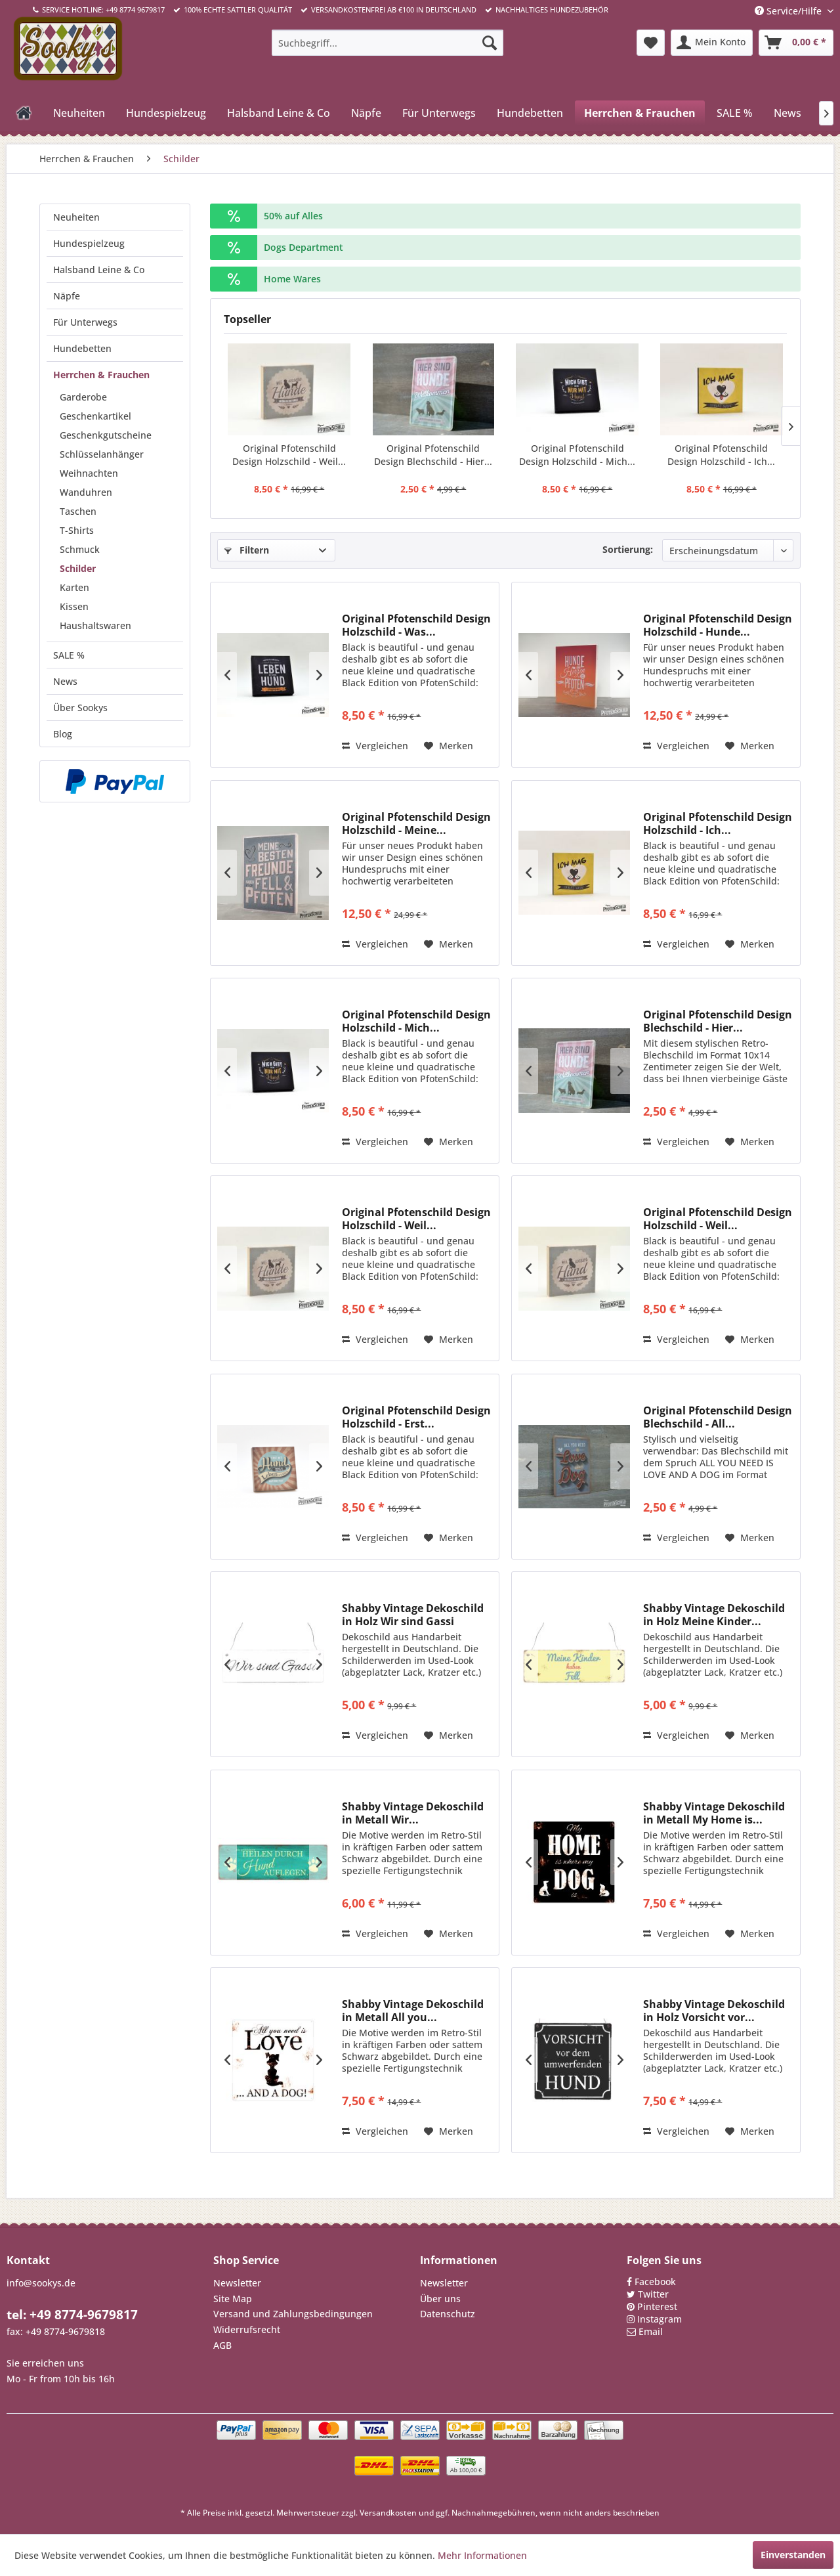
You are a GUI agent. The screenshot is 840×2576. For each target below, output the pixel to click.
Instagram (659, 2319)
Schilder (78, 568)
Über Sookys (80, 707)
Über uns (440, 2298)
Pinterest (657, 2306)
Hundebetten (82, 348)
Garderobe (83, 397)
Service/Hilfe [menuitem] (789, 11)
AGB (222, 2345)
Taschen (78, 511)
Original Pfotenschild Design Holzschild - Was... (416, 625)
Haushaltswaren (95, 625)
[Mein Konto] (712, 43)
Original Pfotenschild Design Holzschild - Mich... (577, 455)
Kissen (74, 606)
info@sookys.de (41, 2283)
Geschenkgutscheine (106, 435)
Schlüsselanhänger (102, 454)
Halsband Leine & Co (98, 269)
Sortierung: (627, 549)
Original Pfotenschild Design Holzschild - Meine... (416, 823)
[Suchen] (489, 43)
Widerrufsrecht (246, 2329)
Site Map (232, 2298)
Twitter (653, 2294)
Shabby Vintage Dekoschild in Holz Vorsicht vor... (714, 2010)
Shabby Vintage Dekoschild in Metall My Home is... (714, 1813)
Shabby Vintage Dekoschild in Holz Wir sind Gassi (413, 1615)
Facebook (655, 2281)
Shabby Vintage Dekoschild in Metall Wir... (413, 1813)
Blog (62, 734)
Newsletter (237, 2283)
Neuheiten (76, 217)
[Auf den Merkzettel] (448, 746)
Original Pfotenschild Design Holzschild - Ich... (721, 455)
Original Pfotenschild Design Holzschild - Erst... (416, 1417)
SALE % (69, 655)
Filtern (246, 550)
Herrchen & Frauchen (101, 374)
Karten (74, 587)
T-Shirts (77, 530)
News (65, 681)
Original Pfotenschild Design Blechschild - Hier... (433, 455)
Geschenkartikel (95, 416)
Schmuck (80, 549)
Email (651, 2331)
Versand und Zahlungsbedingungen (293, 2313)
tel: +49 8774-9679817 (72, 2314)
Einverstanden (793, 2554)
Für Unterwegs (85, 322)
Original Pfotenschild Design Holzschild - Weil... (289, 455)
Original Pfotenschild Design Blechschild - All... (717, 1417)
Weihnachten (89, 473)
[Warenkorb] (796, 43)
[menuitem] (387, 43)
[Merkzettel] (651, 43)
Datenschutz (447, 2313)
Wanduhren (86, 492)
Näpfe (66, 296)
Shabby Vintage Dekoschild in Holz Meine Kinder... (714, 1615)
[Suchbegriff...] (387, 43)
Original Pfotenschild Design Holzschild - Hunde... (717, 625)
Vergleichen (375, 745)
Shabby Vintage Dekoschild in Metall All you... (413, 2010)
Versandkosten (388, 2512)
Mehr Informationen (482, 2555)
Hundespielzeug (89, 243)
